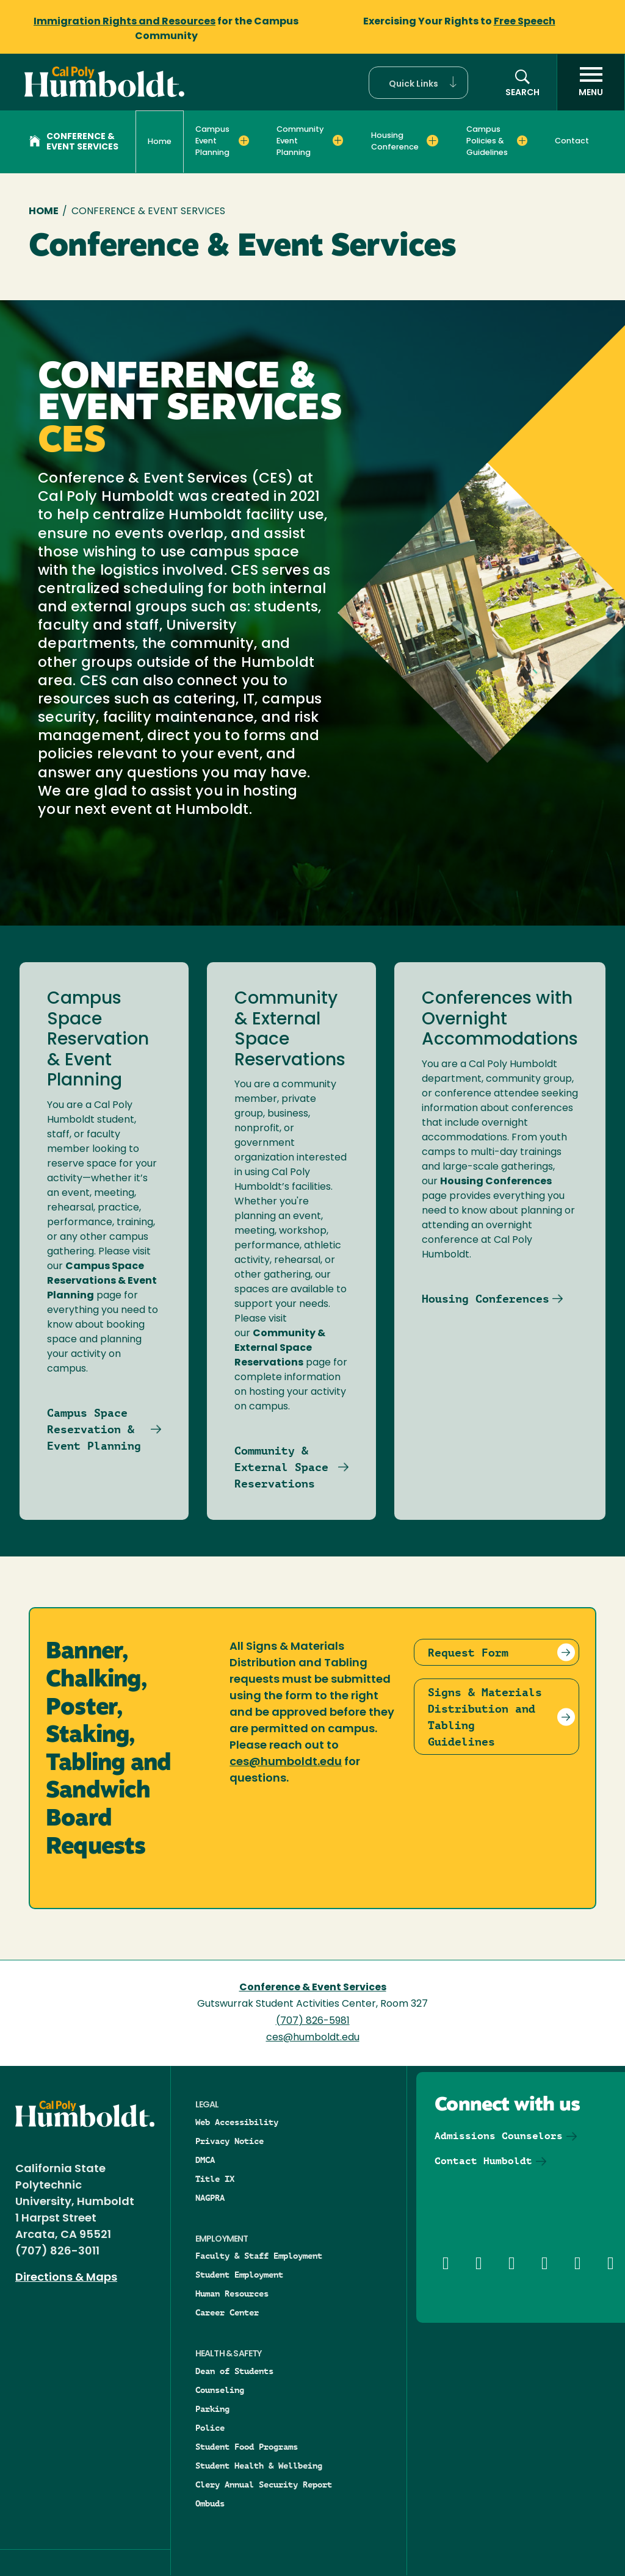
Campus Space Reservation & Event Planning (94, 1429)
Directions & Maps (66, 2278)
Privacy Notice (229, 2141)
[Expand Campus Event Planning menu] (244, 140)
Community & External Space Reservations (281, 1467)
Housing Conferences (485, 1298)
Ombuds (210, 2503)
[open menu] (591, 82)
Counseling (219, 2390)
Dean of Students (234, 2371)
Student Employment (239, 2274)
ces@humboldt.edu (285, 1762)
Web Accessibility (236, 2122)
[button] (418, 83)
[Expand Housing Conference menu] (432, 140)
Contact (572, 141)
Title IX (214, 2179)
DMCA (205, 2160)
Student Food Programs (246, 2447)
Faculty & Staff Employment (258, 2256)
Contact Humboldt (483, 2161)
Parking (212, 2409)
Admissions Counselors (499, 2136)
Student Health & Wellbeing (258, 2465)
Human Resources (232, 2293)
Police (210, 2428)
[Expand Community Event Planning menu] (338, 140)
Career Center (227, 2312)
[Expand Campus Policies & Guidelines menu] (522, 140)
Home (160, 142)
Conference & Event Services (73, 142)
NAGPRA (210, 2198)
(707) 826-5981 (313, 2021)
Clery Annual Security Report (263, 2484)
